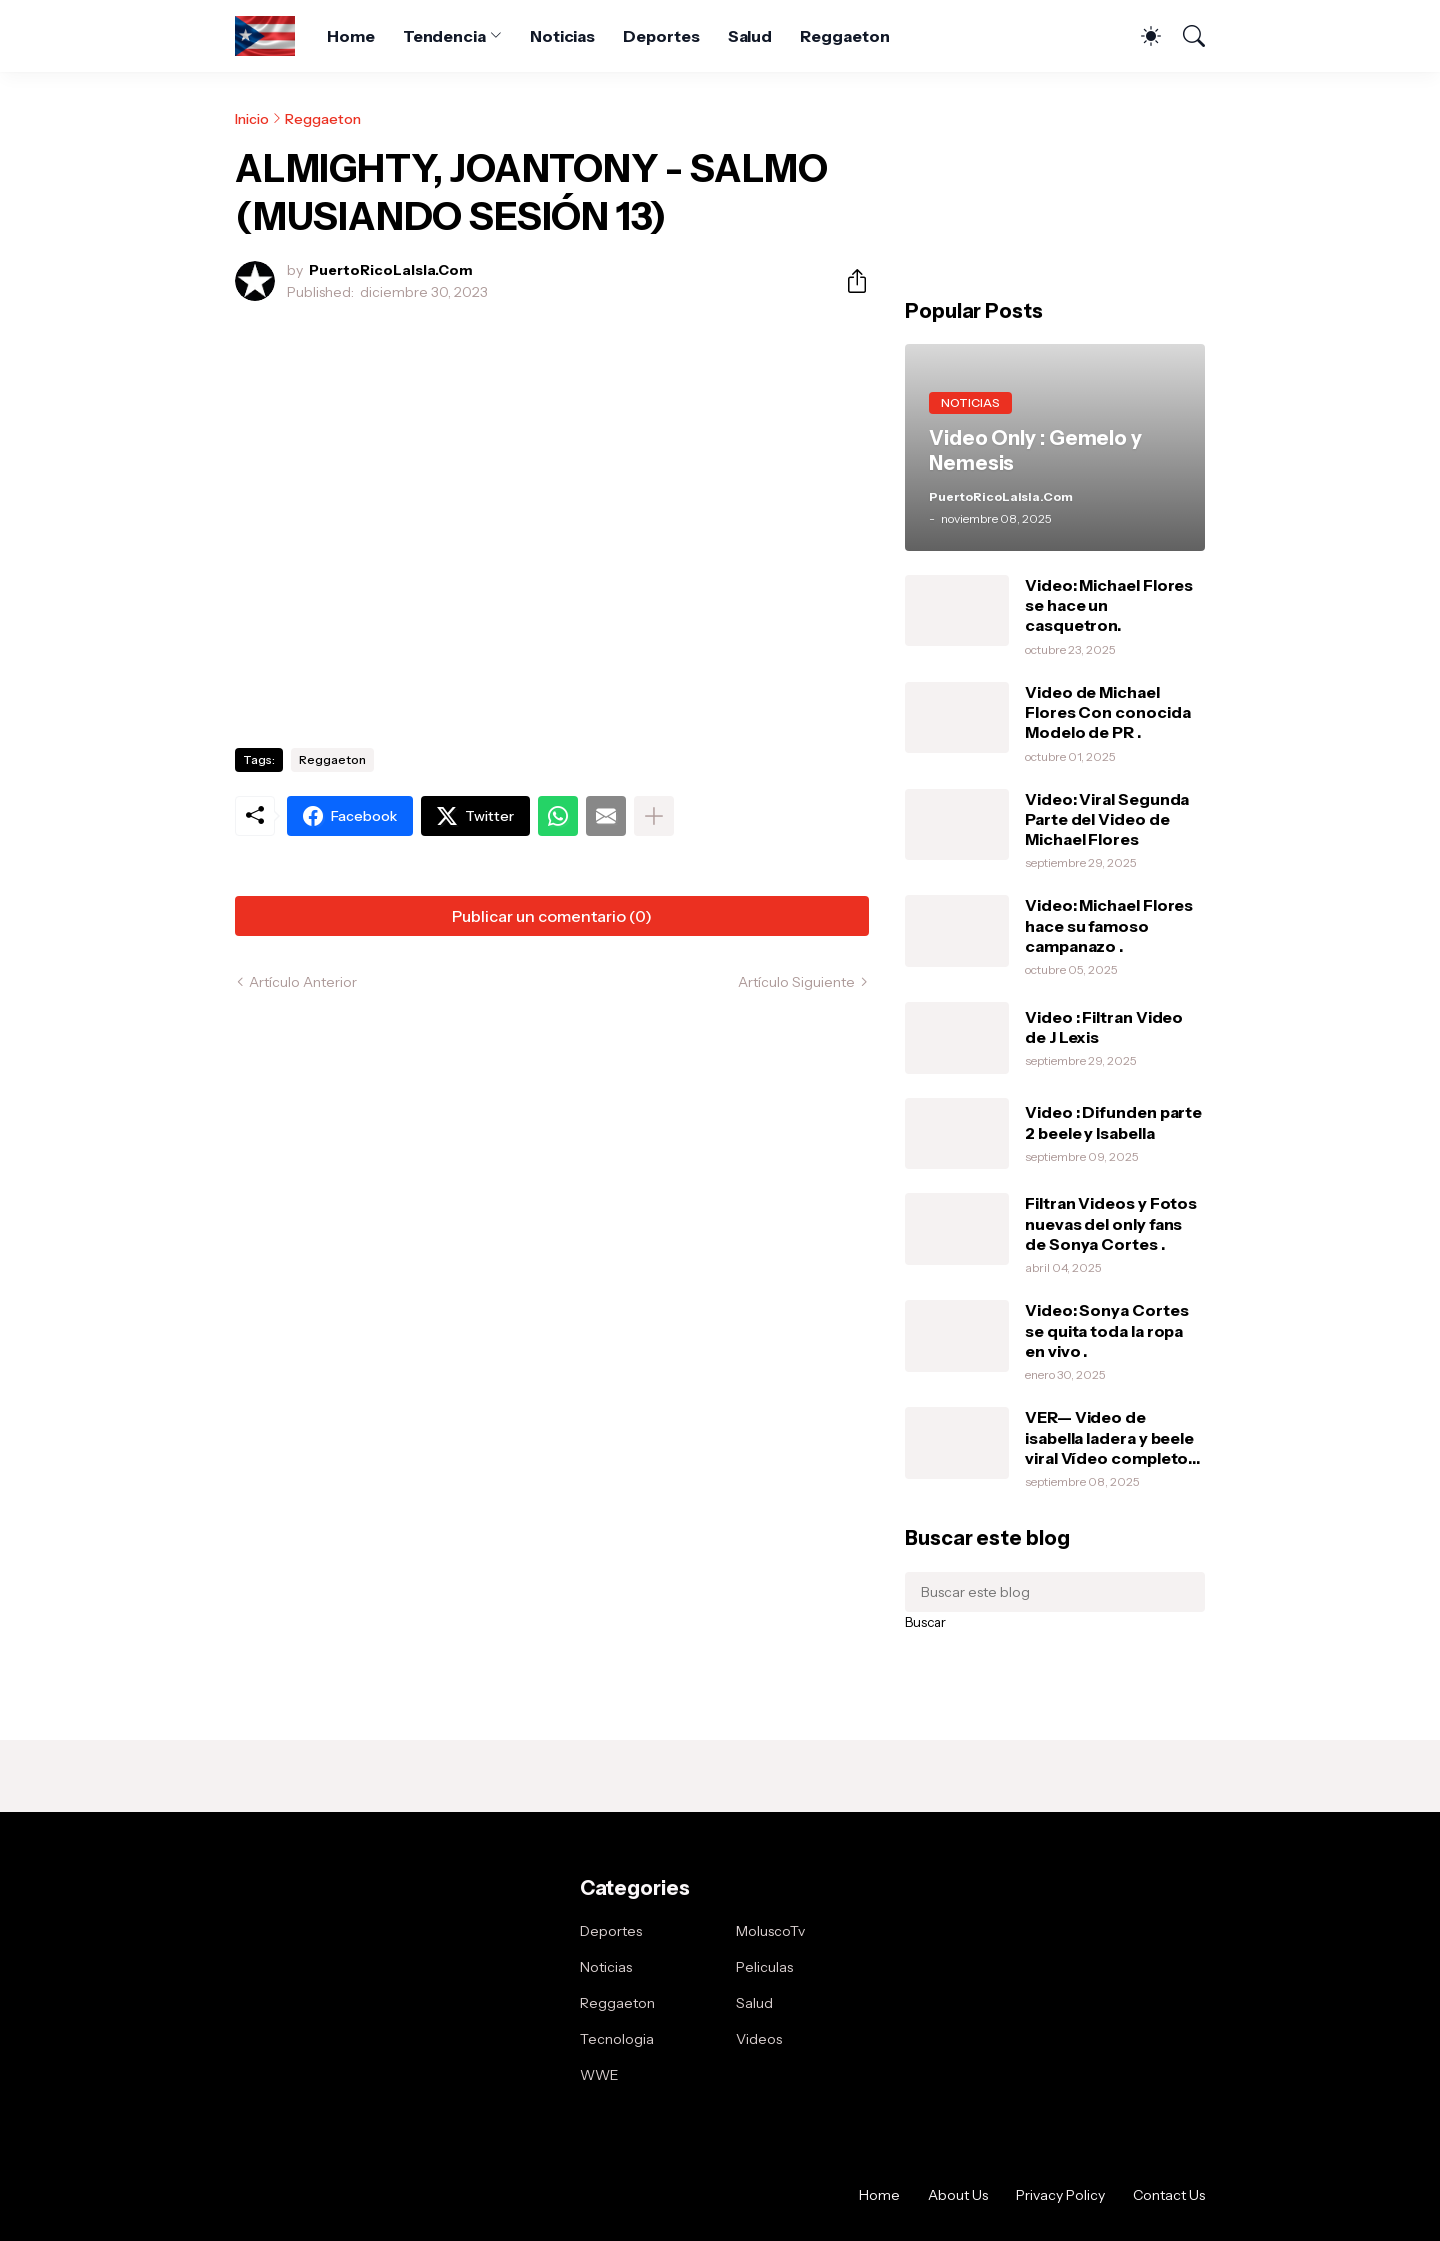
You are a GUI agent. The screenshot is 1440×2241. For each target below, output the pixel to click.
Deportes (661, 36)
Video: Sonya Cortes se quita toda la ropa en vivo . (1106, 1330)
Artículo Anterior (303, 982)
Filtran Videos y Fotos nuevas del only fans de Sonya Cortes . (1111, 1223)
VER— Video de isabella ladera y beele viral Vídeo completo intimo (1109, 1437)
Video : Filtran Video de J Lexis (1104, 1027)
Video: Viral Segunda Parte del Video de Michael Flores (1107, 819)
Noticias (562, 36)
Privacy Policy (1060, 2195)
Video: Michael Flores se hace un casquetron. (1109, 605)
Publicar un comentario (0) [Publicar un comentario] (552, 916)
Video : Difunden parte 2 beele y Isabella (1113, 1122)
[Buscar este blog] (1055, 1592)
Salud (750, 36)
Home (351, 36)
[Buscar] (1185, 36)
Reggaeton (844, 36)
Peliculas (764, 1967)
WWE (599, 2075)
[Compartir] (849, 281)
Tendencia (444, 36)
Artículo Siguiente (796, 982)
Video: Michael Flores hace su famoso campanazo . (1109, 925)
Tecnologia (617, 2039)
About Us (958, 2195)
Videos (759, 2039)
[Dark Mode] (1141, 36)
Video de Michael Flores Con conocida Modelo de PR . (1107, 712)
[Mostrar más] (654, 816)
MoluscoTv (770, 1931)
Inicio (252, 119)
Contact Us (1169, 2195)
